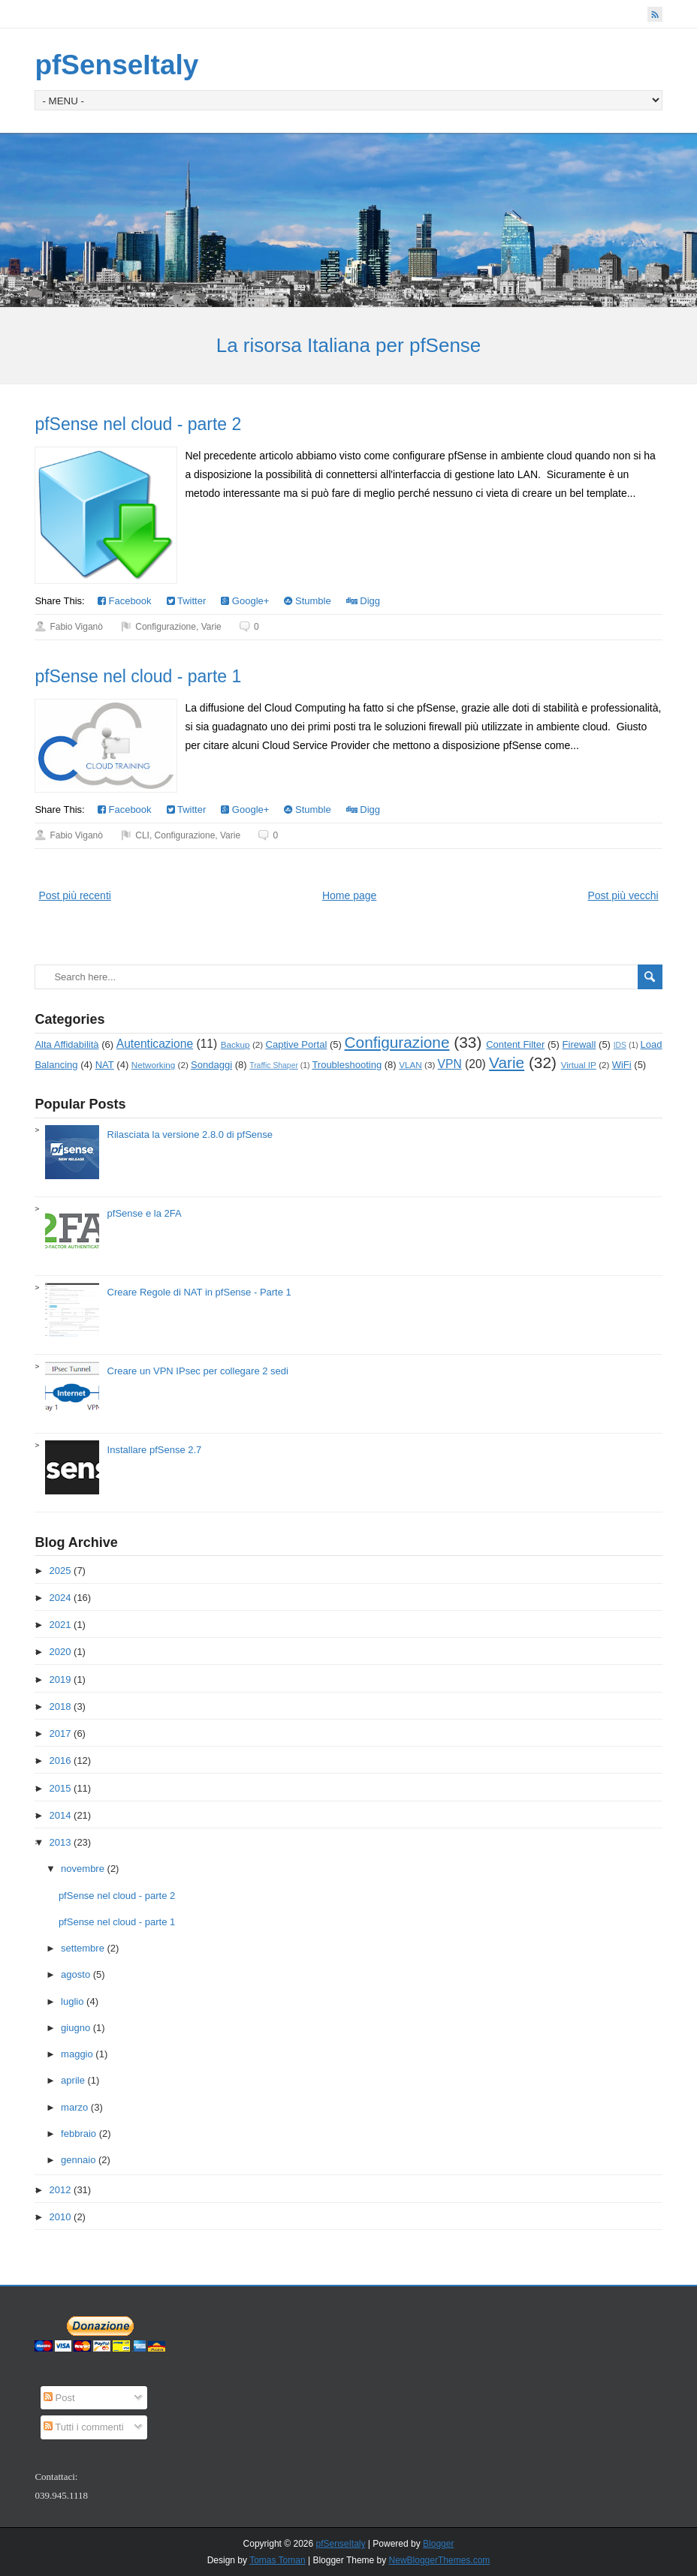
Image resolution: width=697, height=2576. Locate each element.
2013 (60, 1842)
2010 (60, 2216)
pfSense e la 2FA (144, 1213)
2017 (60, 1733)
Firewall (579, 1044)
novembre (82, 1868)
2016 (60, 1760)
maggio (77, 2054)
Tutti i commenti (84, 2427)
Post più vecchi (622, 895)
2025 (60, 1570)
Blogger (438, 2543)
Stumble (307, 600)
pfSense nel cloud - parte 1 (138, 676)
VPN (450, 1064)
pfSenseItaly (116, 65)
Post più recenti (74, 895)
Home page (349, 895)
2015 (60, 1788)
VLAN (410, 1065)
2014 (60, 1815)
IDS (620, 1045)
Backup (235, 1044)
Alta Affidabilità (66, 1044)
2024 (60, 1597)
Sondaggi (211, 1064)
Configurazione (165, 626)
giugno (75, 2027)
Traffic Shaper (273, 1065)
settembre (82, 1948)
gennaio (78, 2159)
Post (59, 2397)
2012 (60, 2189)
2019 (60, 1679)
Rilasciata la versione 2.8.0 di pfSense (190, 1134)
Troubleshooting (347, 1064)
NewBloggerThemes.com (439, 2560)
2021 (60, 1624)
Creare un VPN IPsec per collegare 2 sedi (197, 1371)
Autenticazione (154, 1043)
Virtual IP (578, 1065)
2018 (60, 1706)
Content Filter (515, 1044)
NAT (104, 1064)
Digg (363, 600)
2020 (60, 1651)
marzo (74, 2107)
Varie (211, 626)
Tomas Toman (277, 2560)
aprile (73, 2080)
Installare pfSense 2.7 (154, 1449)
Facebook (125, 600)
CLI (142, 835)
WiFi (622, 1064)
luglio (72, 2001)
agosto (75, 1974)
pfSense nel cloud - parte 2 (138, 424)
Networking (153, 1065)
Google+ (245, 600)
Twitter (187, 600)
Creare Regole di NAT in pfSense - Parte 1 (199, 1292)
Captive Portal (296, 1044)
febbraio (78, 2133)
